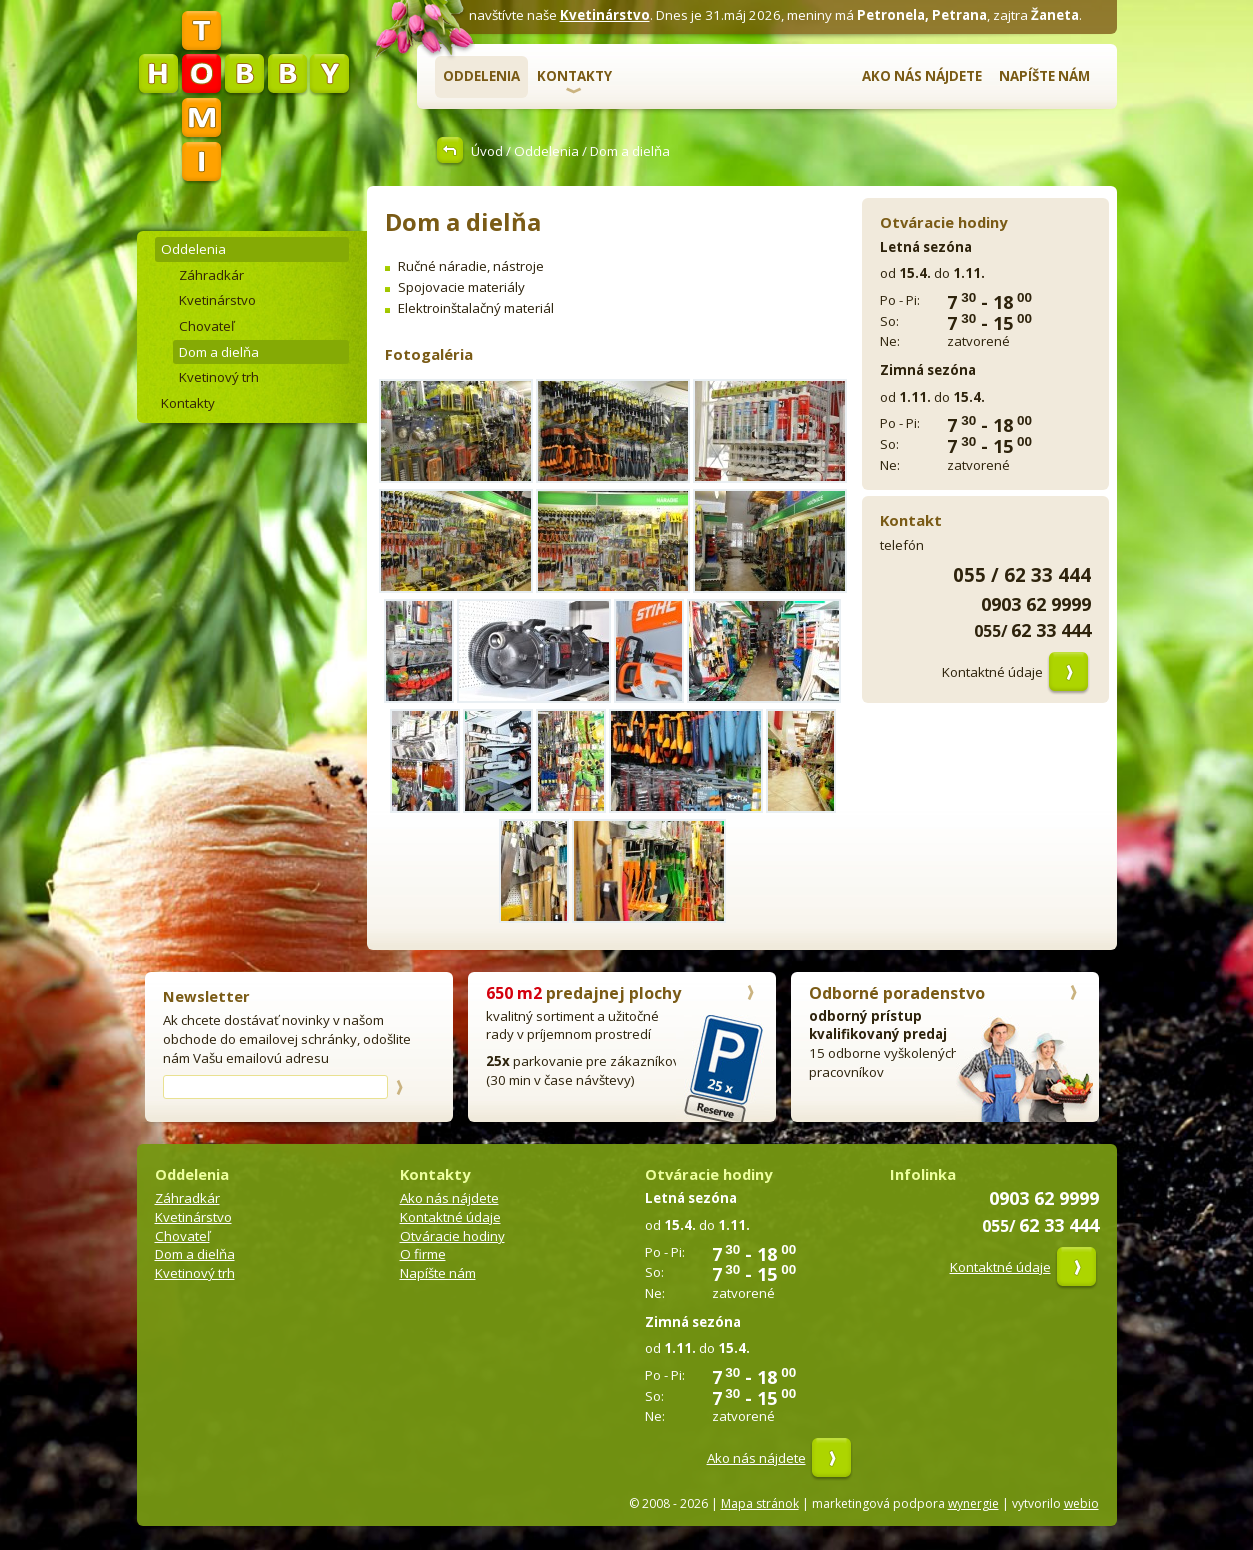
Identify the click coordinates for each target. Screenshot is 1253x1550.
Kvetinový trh (219, 377)
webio (1081, 1503)
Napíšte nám (1044, 76)
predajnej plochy (583, 993)
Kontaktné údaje (992, 672)
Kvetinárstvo (605, 15)
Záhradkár (211, 275)
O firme (423, 1254)
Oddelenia (481, 76)
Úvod (487, 151)
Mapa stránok (760, 1503)
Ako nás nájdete (922, 76)
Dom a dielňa (219, 352)
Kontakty (574, 76)
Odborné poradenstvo (897, 993)
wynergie (973, 1503)
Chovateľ (206, 326)
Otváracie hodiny (452, 1236)
